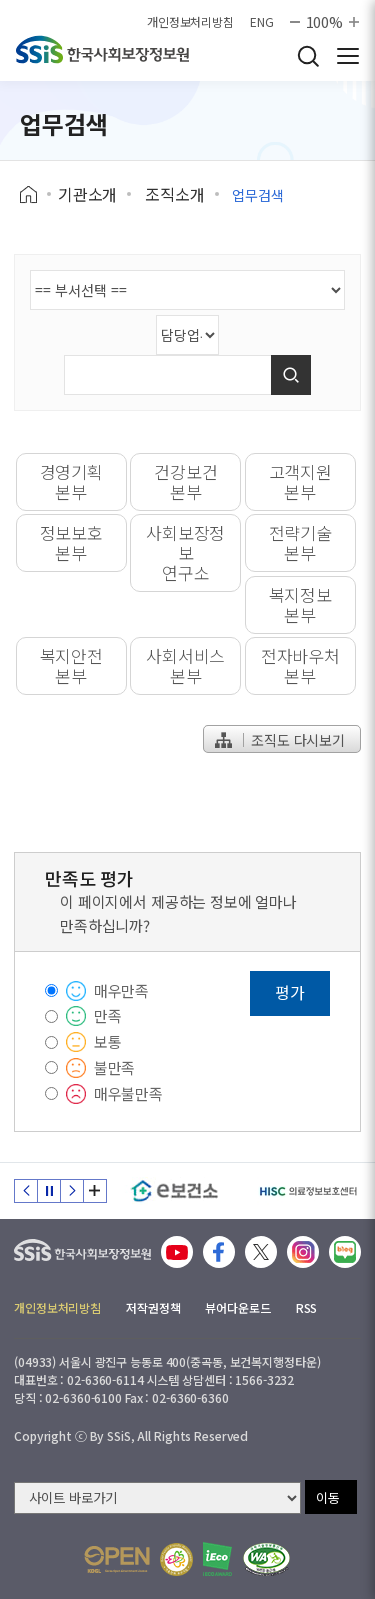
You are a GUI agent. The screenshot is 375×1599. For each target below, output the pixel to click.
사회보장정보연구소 (185, 552)
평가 (290, 992)
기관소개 (87, 194)
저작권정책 (153, 1307)
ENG (262, 22)
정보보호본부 (71, 542)
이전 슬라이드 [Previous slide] (26, 1191)
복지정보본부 (300, 604)
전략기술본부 (300, 542)
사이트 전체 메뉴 (348, 56)
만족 (108, 1015)
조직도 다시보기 (279, 740)
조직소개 (174, 194)
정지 (49, 1191)
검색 (308, 56)
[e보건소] (174, 1191)
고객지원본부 (300, 481)
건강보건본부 (185, 481)
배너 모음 (95, 1191)
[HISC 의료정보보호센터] (307, 1191)
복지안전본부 (71, 665)
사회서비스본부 (185, 665)
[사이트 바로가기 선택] (157, 1498)
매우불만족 (128, 1093)
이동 (328, 1497)
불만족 (115, 1067)
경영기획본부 (71, 481)
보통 (108, 1041)
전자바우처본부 (300, 665)
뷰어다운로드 (237, 1307)
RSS (307, 1307)
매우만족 (121, 990)
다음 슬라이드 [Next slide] (72, 1191)
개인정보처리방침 (190, 22)
